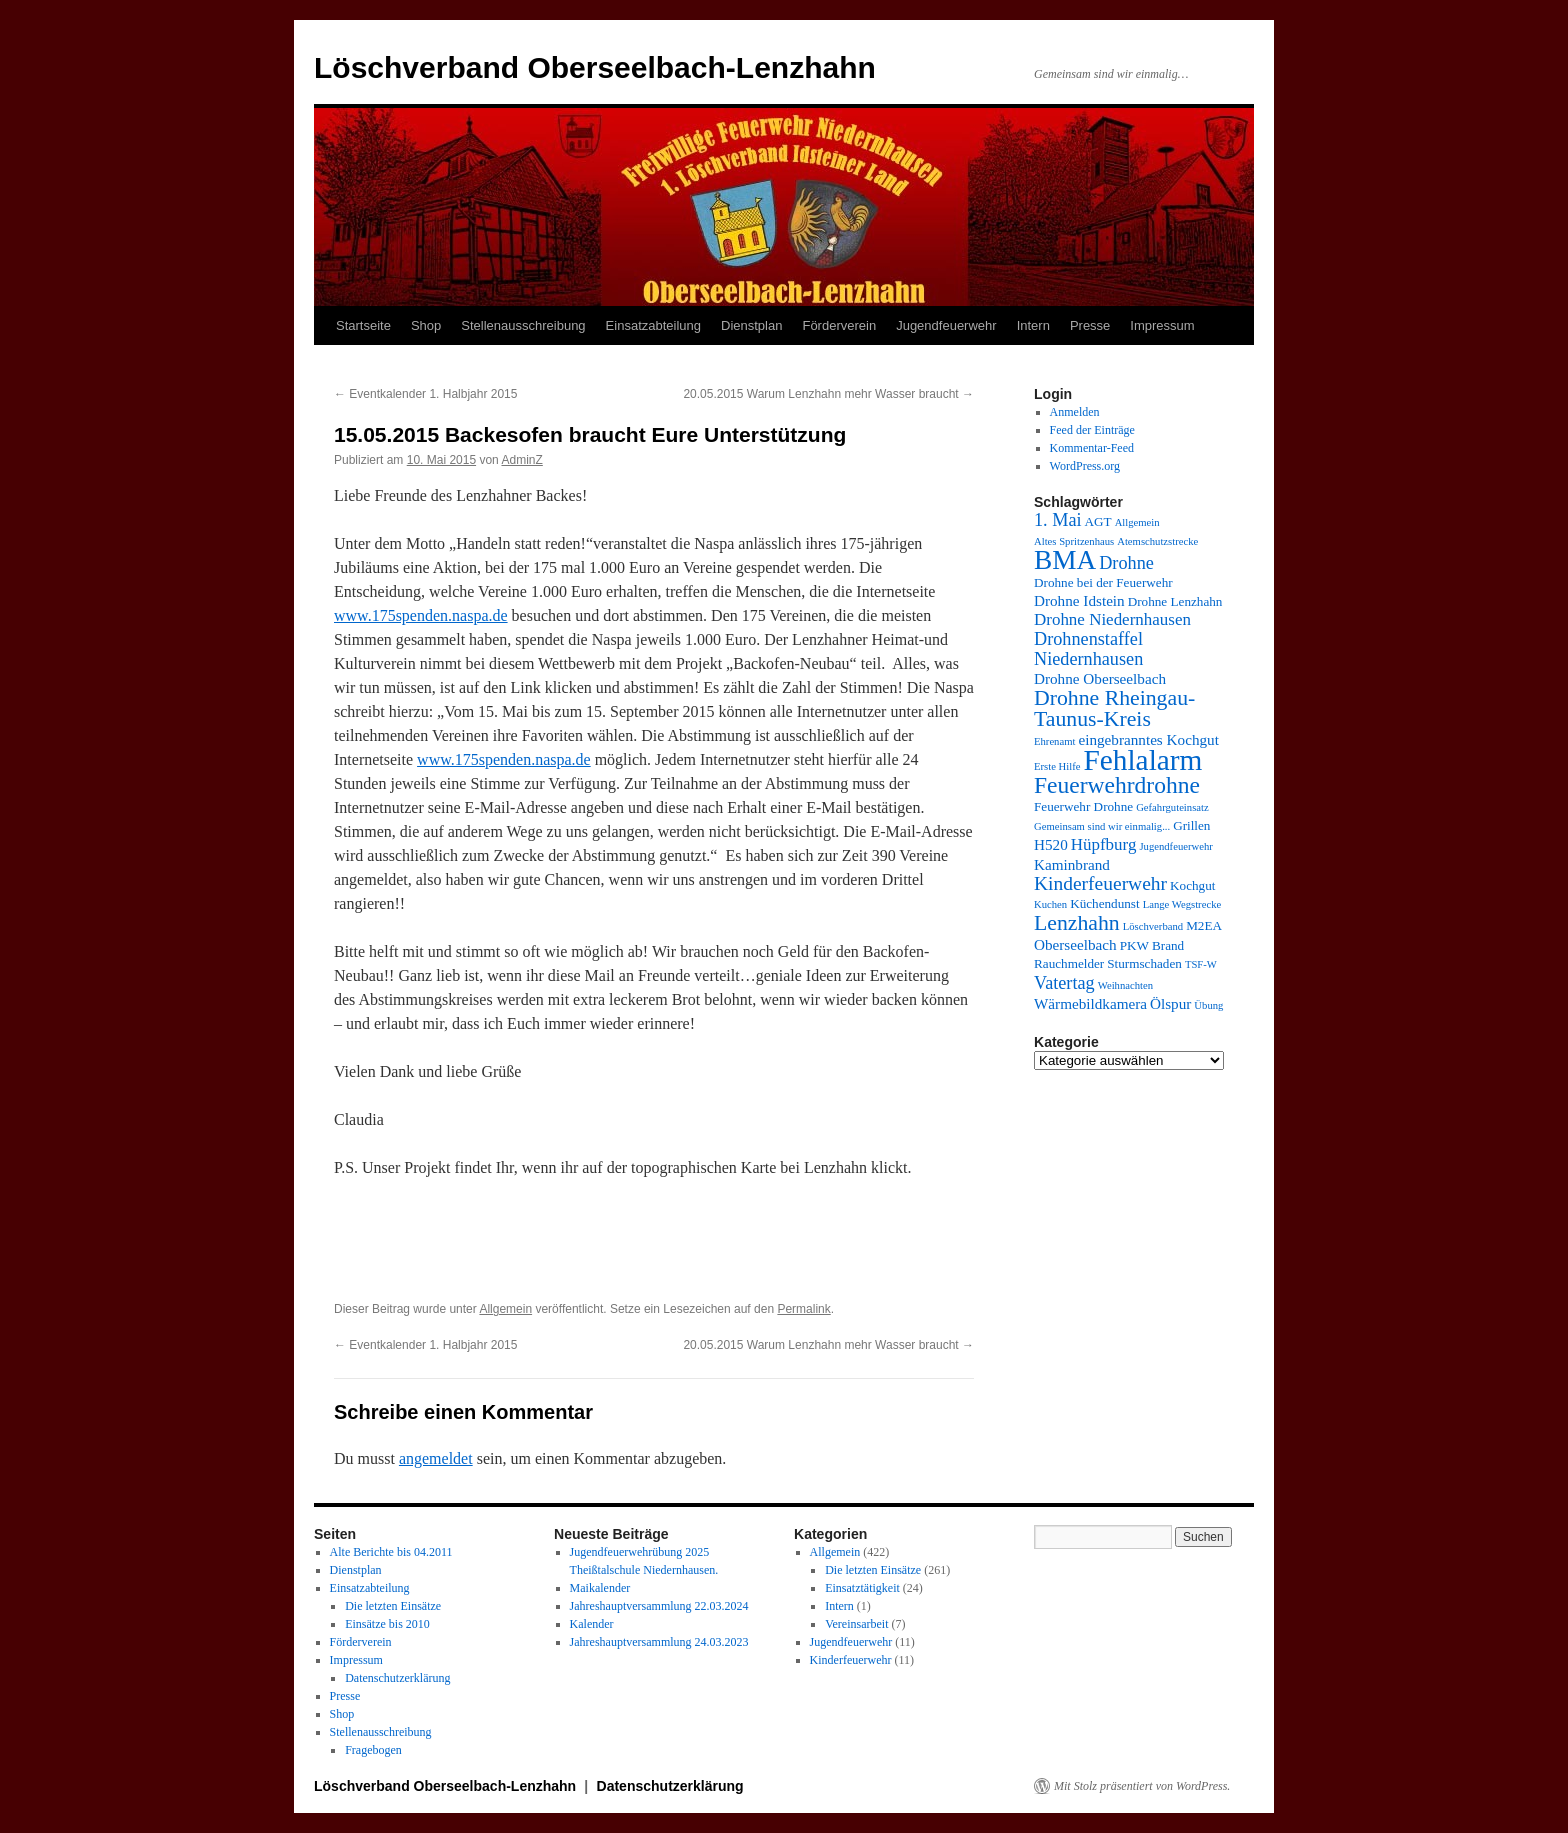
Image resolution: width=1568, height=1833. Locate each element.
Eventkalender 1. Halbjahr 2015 (425, 394)
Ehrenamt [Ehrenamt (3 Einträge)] (1054, 741)
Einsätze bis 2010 (387, 1624)
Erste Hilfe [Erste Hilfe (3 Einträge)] (1057, 766)
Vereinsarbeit (856, 1624)
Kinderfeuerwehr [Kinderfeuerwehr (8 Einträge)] (1100, 883)
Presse (1090, 325)
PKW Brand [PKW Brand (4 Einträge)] (1152, 945)
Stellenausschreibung (523, 325)
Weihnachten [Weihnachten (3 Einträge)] (1125, 985)
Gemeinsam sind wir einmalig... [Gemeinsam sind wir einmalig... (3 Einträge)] (1102, 826)
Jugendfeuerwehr (946, 325)
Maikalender (600, 1588)
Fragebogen (373, 1750)
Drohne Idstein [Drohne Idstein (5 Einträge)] (1079, 600)
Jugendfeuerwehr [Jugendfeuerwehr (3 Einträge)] (1175, 846)
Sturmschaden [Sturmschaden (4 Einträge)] (1144, 963)
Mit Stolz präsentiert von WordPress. (1142, 1786)
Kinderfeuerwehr (851, 1660)
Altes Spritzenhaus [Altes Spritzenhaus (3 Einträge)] (1074, 541)
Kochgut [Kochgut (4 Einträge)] (1192, 885)
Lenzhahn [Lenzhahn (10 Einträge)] (1077, 923)
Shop (426, 325)
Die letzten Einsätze (393, 1606)
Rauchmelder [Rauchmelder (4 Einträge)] (1069, 963)
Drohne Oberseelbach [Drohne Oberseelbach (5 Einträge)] (1100, 678)
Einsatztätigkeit (862, 1588)
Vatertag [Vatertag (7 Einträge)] (1064, 983)
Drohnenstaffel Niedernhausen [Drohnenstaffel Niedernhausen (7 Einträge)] (1088, 649)
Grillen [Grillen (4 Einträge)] (1191, 825)
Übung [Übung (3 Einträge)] (1208, 1005)
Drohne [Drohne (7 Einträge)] (1126, 563)
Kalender (592, 1624)
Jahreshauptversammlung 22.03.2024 (659, 1606)
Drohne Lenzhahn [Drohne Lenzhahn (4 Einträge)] (1175, 601)
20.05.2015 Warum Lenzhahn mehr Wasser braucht (828, 394)
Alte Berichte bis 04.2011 (391, 1552)
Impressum (1162, 325)
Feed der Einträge (1092, 430)
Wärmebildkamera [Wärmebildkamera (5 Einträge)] (1090, 1003)
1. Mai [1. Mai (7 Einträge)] (1058, 520)
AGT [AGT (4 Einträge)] (1098, 521)
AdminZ (521, 460)
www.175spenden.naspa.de (421, 615)
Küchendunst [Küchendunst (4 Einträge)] (1105, 903)
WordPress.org (1085, 466)
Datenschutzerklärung (397, 1678)
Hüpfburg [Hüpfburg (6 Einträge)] (1104, 844)
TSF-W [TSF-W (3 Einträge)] (1201, 964)
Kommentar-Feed (1092, 448)
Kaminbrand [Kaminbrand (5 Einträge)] (1072, 864)
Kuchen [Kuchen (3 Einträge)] (1050, 904)
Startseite (363, 325)
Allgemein (505, 1309)
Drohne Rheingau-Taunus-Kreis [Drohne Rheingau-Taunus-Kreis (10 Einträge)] (1114, 708)
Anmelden (1075, 412)
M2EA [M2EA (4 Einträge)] (1204, 925)
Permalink (803, 1309)
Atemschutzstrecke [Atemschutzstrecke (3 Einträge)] (1157, 541)
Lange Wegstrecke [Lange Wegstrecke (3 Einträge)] (1182, 904)
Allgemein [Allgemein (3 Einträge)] (1137, 522)
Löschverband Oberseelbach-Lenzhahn (595, 67)
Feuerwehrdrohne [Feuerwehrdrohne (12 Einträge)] (1117, 785)
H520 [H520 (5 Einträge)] (1051, 844)
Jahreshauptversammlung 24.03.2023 (659, 1642)
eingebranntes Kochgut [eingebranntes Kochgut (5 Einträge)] (1148, 739)
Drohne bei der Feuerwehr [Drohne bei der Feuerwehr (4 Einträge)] (1103, 582)
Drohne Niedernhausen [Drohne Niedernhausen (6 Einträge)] (1112, 619)
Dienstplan (751, 325)
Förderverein (839, 325)
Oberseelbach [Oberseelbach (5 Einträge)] (1075, 944)
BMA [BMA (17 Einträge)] (1065, 560)
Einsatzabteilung (653, 325)
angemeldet (436, 1458)
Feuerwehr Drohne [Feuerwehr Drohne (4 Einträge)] (1083, 806)
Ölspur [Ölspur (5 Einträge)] (1170, 1003)
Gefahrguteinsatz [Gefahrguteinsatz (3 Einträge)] (1172, 807)
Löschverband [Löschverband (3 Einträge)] (1153, 926)
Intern (1033, 325)
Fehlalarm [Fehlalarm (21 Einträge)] (1142, 760)
